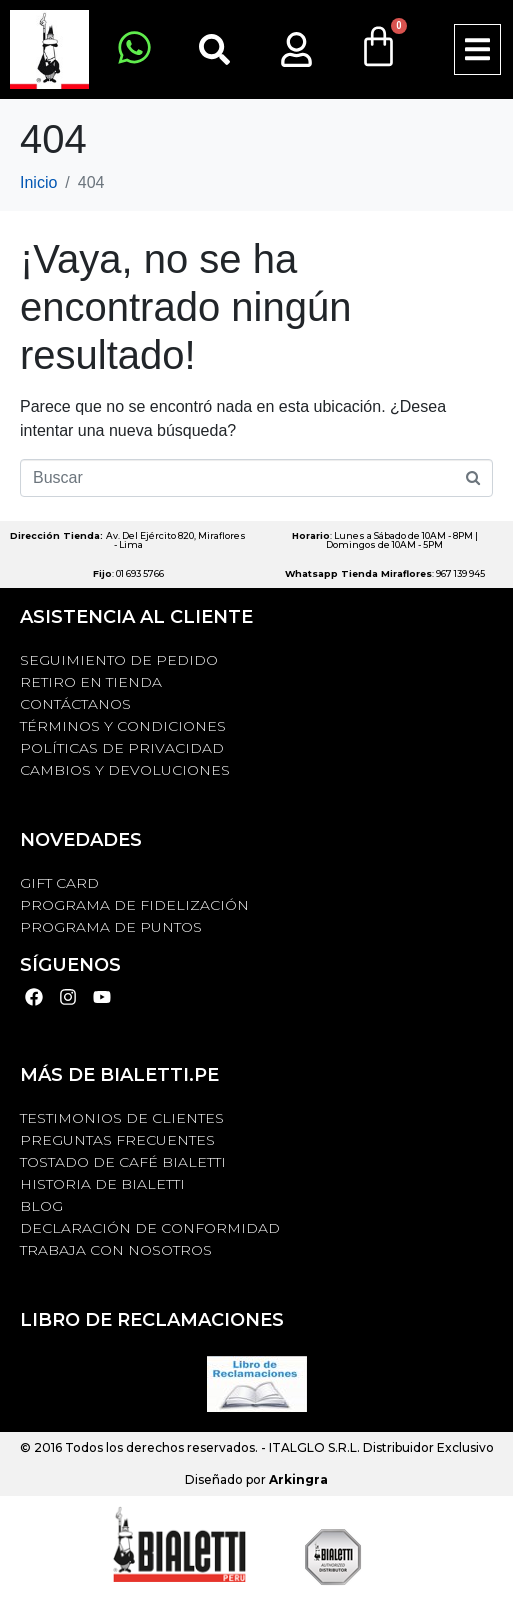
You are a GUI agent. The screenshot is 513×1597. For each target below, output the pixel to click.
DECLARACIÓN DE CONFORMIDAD (150, 1228)
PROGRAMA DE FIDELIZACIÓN (134, 905)
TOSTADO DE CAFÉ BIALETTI (123, 1162)
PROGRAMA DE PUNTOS (111, 927)
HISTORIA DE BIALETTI (102, 1184)
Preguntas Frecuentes (117, 1140)
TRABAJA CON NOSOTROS (116, 1250)
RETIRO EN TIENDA (91, 682)
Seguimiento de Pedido (119, 660)
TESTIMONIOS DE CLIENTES (122, 1118)
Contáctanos (75, 704)
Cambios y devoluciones (125, 770)
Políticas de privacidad (122, 748)
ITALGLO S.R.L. (314, 1447)
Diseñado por (256, 1479)
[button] (477, 49)
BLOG (41, 1206)
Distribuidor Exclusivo (427, 1447)
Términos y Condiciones (123, 726)
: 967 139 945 (385, 573)
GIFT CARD (59, 883)
